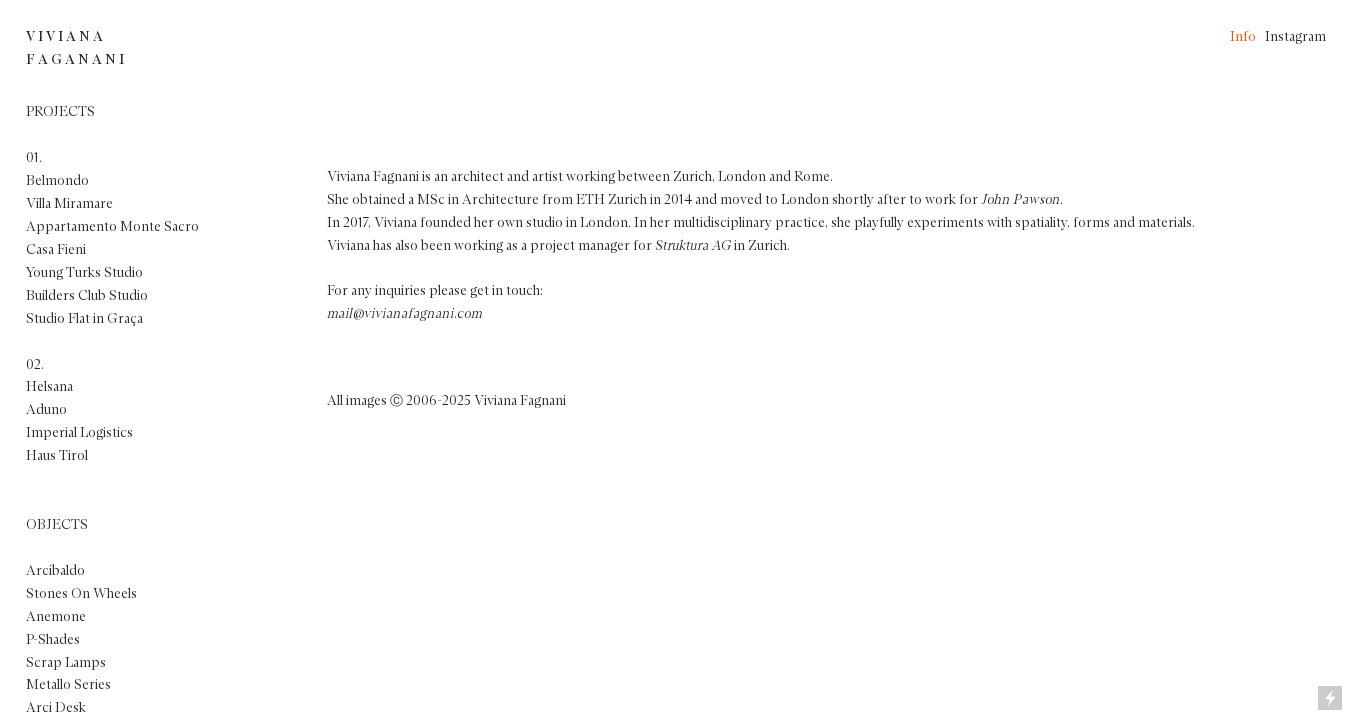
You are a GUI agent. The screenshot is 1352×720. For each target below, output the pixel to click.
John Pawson (1020, 200)
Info (1243, 37)
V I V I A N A (64, 37)
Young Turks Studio (84, 273)
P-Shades (53, 640)
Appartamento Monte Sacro (112, 227)
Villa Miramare (69, 204)
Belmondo (57, 181)
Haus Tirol (57, 456)
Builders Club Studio (87, 296)
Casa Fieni (56, 250)
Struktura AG (693, 246)
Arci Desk (56, 708)
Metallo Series (68, 685)
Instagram (1295, 37)
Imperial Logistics (79, 433)
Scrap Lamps (66, 663)
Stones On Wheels (81, 594)
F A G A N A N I (75, 60)
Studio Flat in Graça (84, 319)
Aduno (46, 410)
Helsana (49, 387)
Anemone (56, 617)
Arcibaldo (55, 571)
